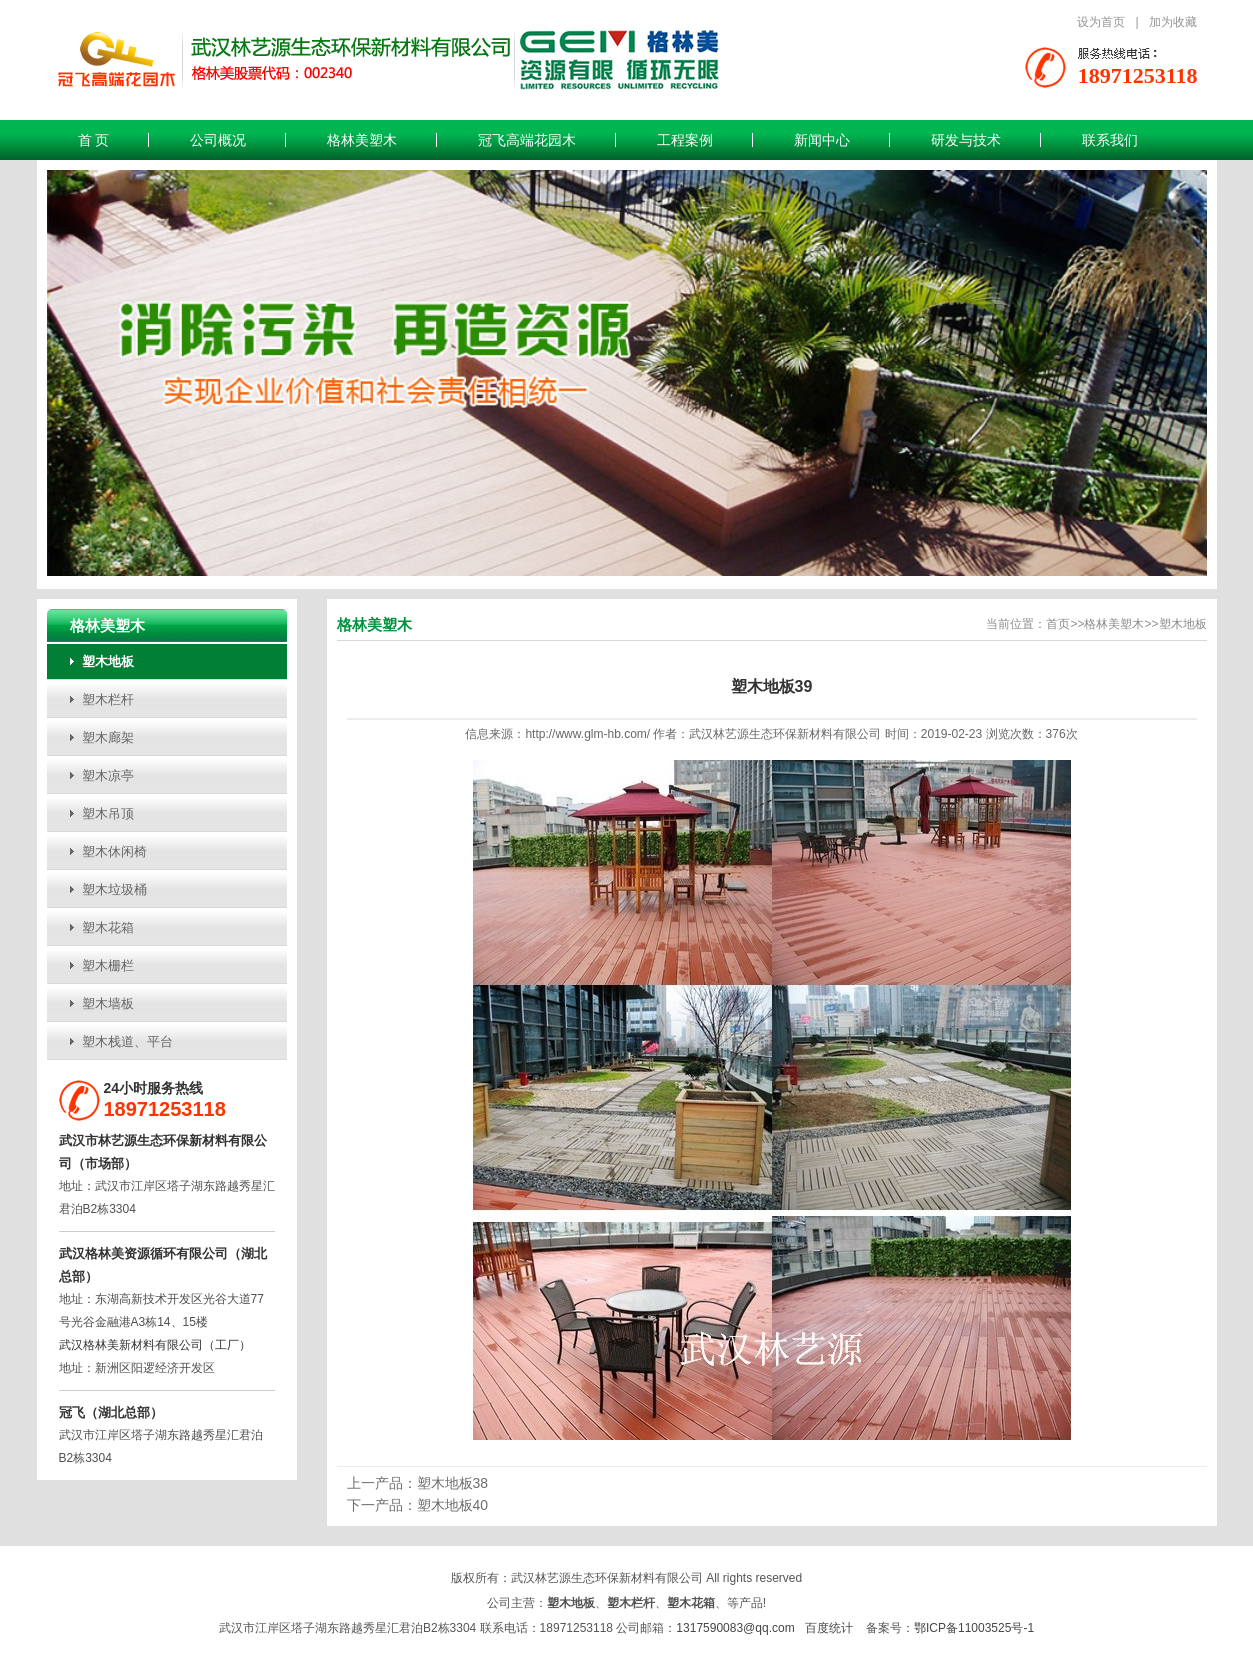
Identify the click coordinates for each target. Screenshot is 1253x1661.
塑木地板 (108, 661)
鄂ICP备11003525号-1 (974, 1628)
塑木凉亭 (108, 775)
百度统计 (829, 1628)
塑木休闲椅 (114, 851)
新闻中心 (822, 140)
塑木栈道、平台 (127, 1041)
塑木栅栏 (108, 965)
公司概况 (218, 140)
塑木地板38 (453, 1483)
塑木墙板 (108, 1003)
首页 (1058, 624)
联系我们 (1110, 140)
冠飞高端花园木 (527, 140)
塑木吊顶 (108, 813)
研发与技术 (966, 140)
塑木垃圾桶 (114, 889)
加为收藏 (1173, 22)
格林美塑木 (362, 140)
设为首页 (1101, 22)
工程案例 (685, 140)
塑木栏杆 (108, 699)
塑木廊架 (108, 737)
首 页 (94, 140)
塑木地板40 (453, 1505)
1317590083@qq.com (735, 1628)
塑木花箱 (108, 927)
